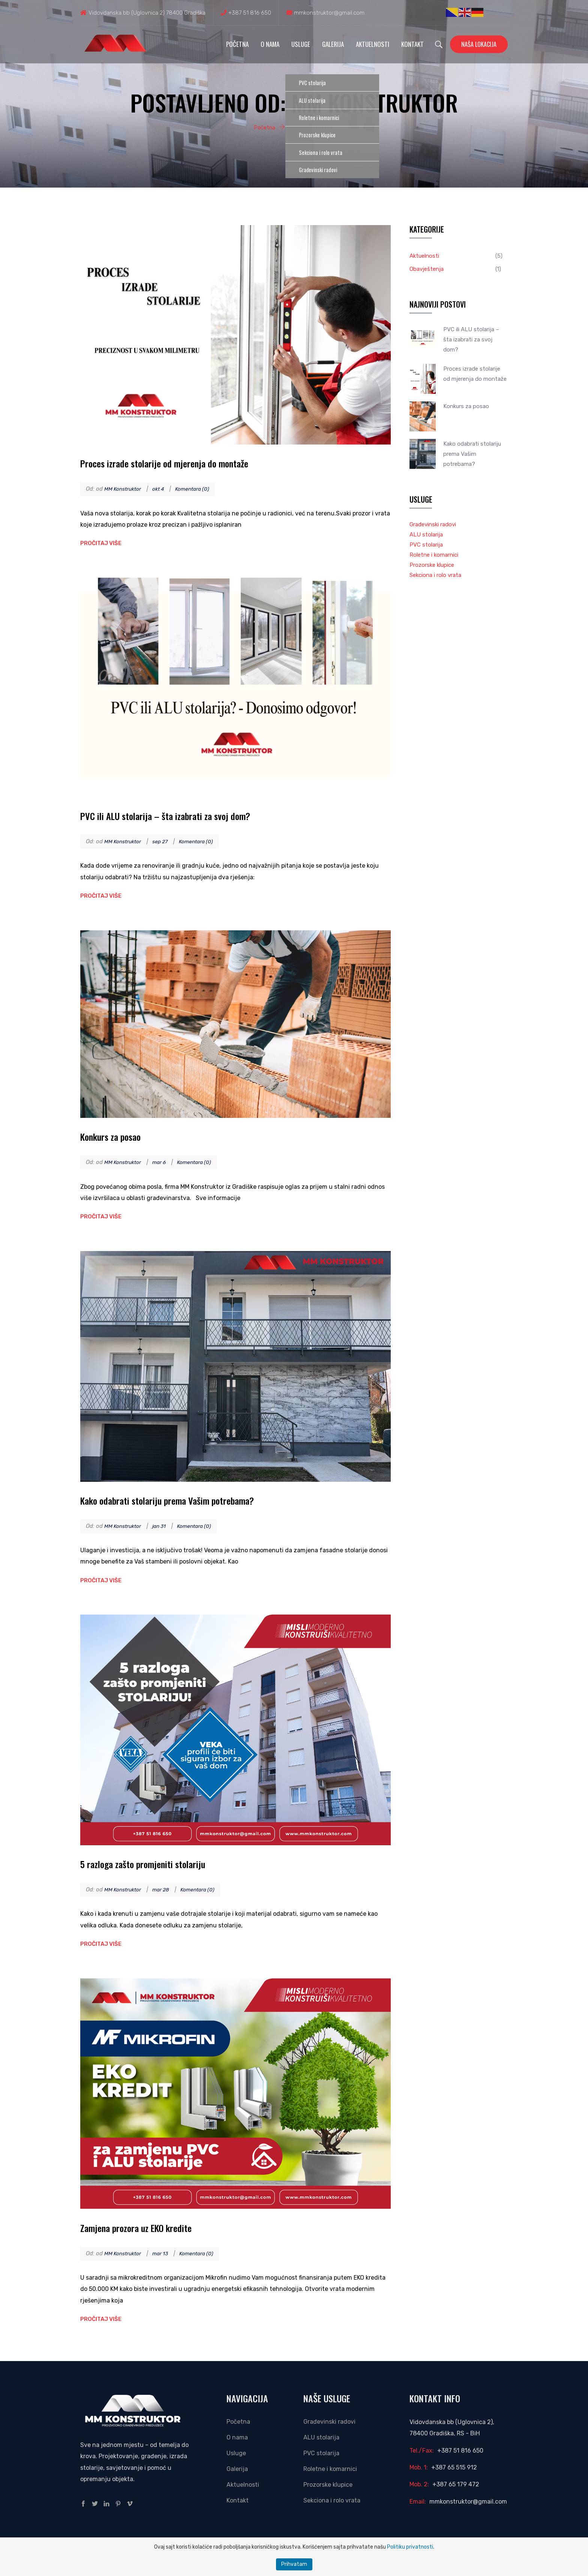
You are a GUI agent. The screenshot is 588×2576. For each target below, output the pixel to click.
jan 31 (165, 1526)
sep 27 (166, 841)
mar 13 (166, 2253)
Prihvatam (294, 2564)
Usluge (300, 44)
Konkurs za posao (117, 1135)
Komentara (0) (201, 488)
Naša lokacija (478, 44)
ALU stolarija (426, 534)
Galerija (333, 44)
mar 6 (165, 1162)
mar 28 (167, 1889)
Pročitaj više (101, 543)
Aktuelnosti (372, 44)
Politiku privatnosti (410, 2547)
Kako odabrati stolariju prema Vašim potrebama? (185, 1499)
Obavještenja (427, 269)
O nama (270, 44)
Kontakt (412, 44)
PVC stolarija (426, 544)
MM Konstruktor (125, 488)
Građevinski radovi (433, 524)
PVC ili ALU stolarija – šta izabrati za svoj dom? (183, 815)
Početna (237, 44)
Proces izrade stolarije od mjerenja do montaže (181, 462)
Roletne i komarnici (434, 554)
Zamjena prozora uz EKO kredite (148, 2227)
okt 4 (164, 488)
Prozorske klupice (432, 565)
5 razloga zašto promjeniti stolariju (155, 1863)
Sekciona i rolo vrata (435, 575)
